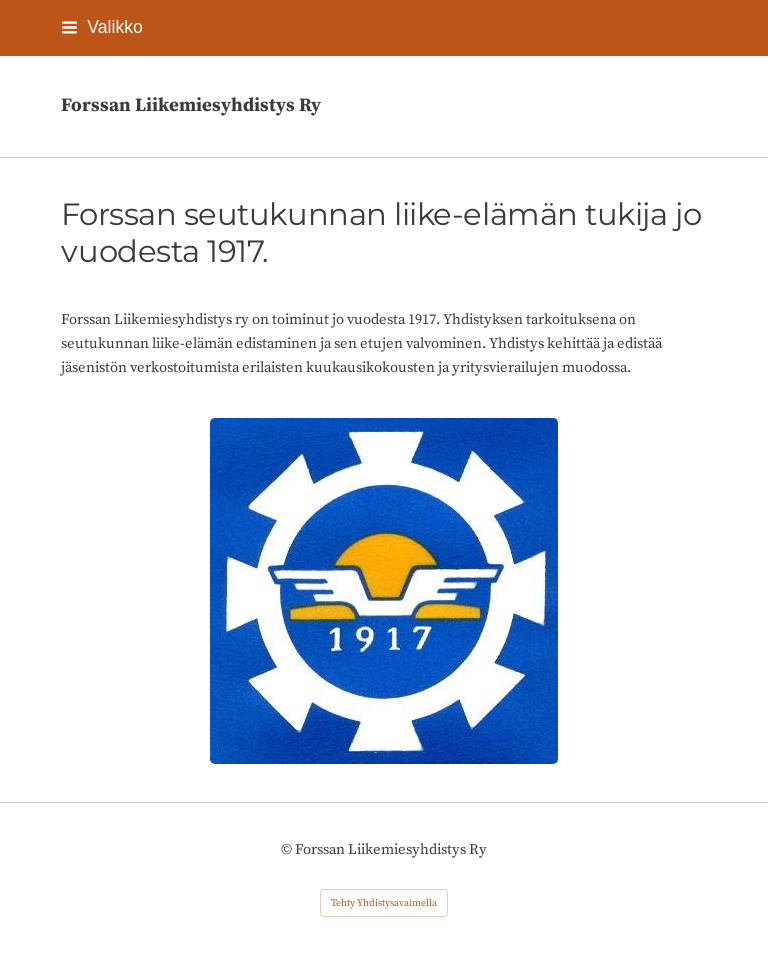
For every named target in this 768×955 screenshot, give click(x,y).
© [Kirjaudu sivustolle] (288, 849)
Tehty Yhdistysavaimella (384, 903)
